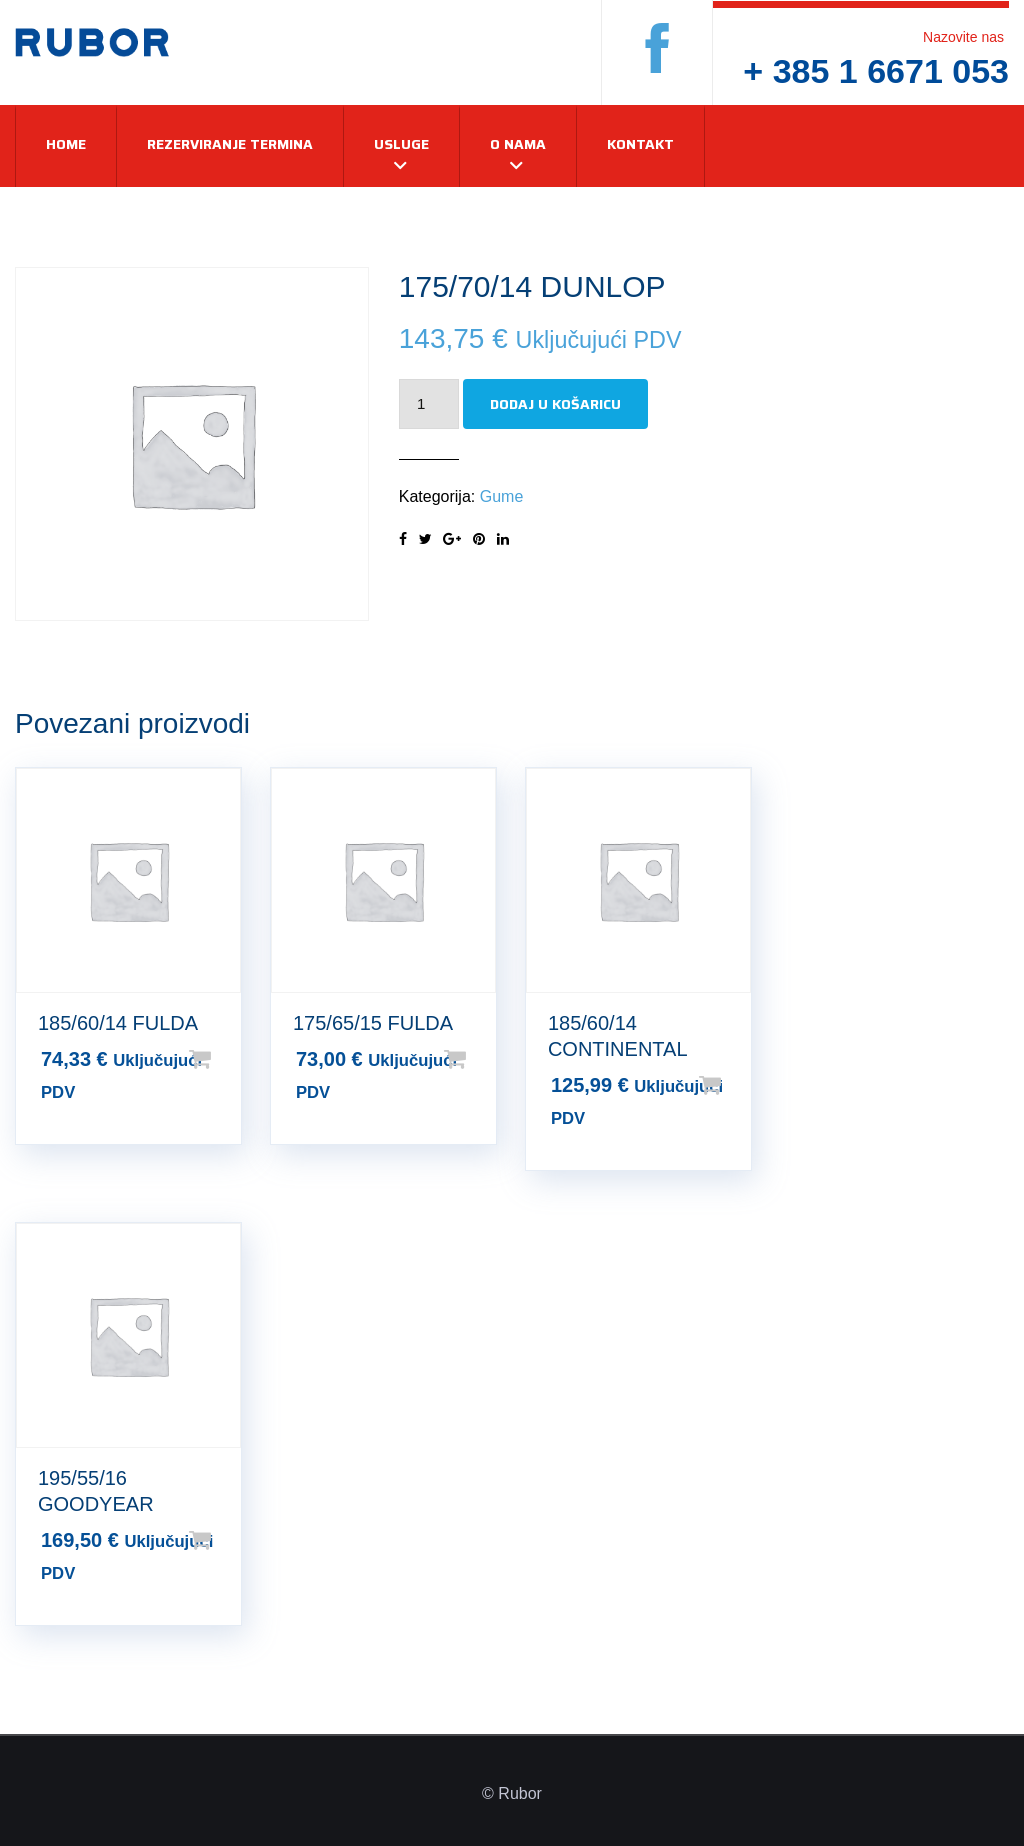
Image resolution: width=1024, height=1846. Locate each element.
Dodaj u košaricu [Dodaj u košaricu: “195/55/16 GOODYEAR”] (232, 1540)
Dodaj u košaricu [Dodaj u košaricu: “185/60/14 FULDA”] (232, 1059)
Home (66, 144)
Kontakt (640, 144)
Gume (502, 496)
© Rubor (512, 1793)
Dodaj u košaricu (555, 404)
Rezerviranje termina (230, 144)
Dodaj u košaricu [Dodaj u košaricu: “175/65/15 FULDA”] (487, 1059)
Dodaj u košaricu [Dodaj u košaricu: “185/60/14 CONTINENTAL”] (742, 1085)
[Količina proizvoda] (429, 404)
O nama (518, 144)
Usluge (401, 144)
